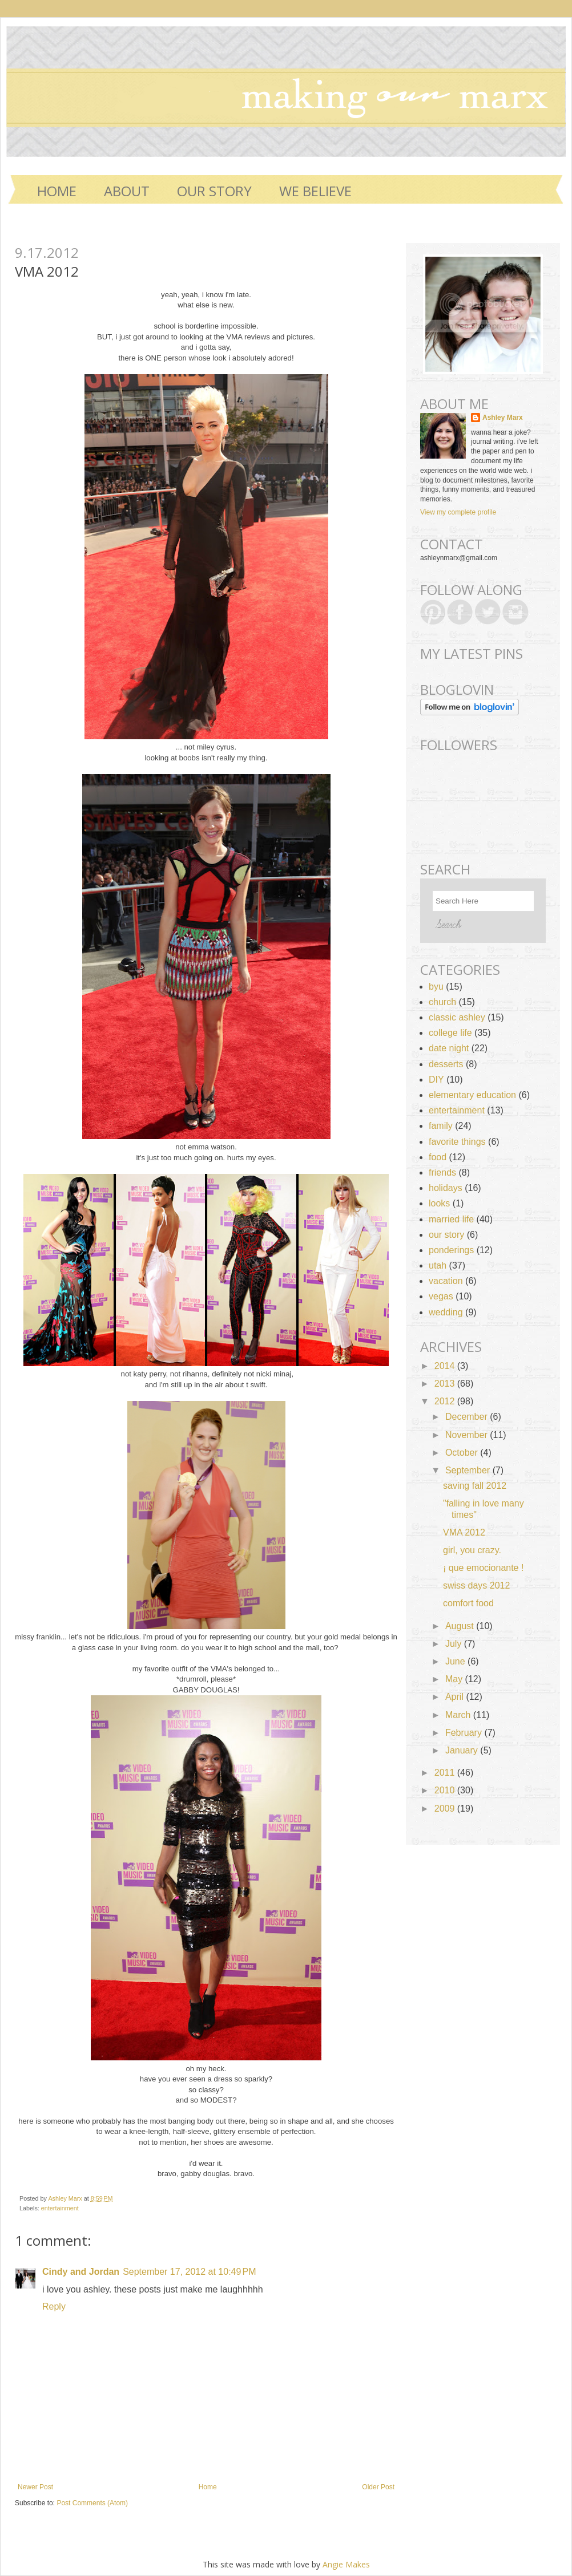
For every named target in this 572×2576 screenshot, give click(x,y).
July (454, 1644)
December (467, 1416)
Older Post (378, 2487)
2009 (445, 1808)
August (460, 1626)
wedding (446, 1312)
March (459, 1715)
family (441, 1126)
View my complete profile (458, 512)
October (462, 1452)
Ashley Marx (65, 2198)
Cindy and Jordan (80, 2272)
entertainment (60, 2208)
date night (449, 1048)
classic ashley (457, 1017)
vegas (441, 1296)
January (462, 1750)
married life (451, 1219)
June (456, 1661)
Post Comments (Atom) (92, 2503)
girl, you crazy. (472, 1550)
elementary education (472, 1095)
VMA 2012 (464, 1532)
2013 (445, 1383)
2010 (445, 1790)
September (469, 1470)
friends (442, 1172)
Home (56, 190)
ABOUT (127, 190)
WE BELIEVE (315, 190)
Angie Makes (346, 2564)
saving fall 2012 (474, 1485)
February (464, 1732)
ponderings (451, 1250)
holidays (445, 1188)
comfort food (468, 1603)
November (467, 1435)
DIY (436, 1079)
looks (439, 1203)
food (437, 1157)
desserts (446, 1064)
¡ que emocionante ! (483, 1568)
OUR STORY (214, 190)
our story (446, 1235)
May (455, 1679)
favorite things (457, 1142)
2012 (445, 1401)
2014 (445, 1366)
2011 (445, 1772)
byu (436, 986)
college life (450, 1033)
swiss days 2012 (476, 1585)
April (455, 1697)
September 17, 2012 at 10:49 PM (189, 2272)
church (442, 1002)
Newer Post (35, 2487)
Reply (54, 2306)
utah (437, 1265)
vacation (446, 1281)
